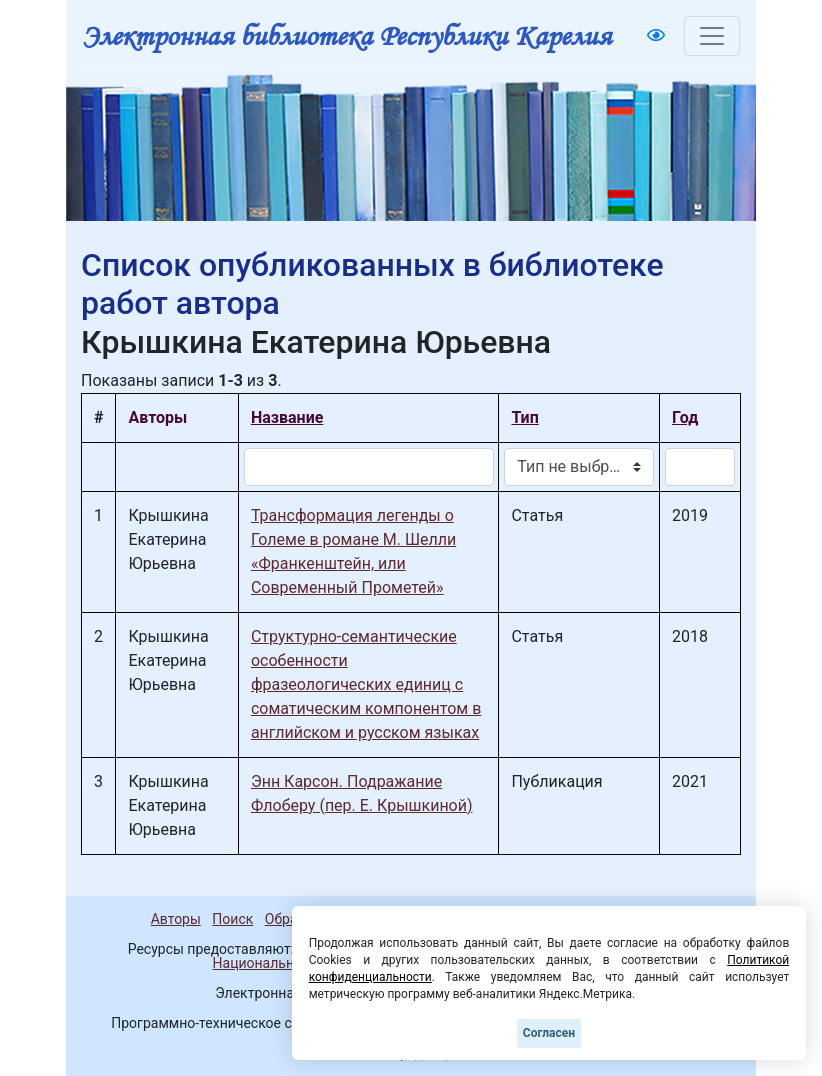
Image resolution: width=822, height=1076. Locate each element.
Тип (524, 417)
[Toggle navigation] (712, 36)
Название (287, 417)
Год (685, 417)
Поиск (232, 919)
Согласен (549, 1033)
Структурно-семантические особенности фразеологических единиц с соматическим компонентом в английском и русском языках (366, 684)
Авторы (176, 919)
